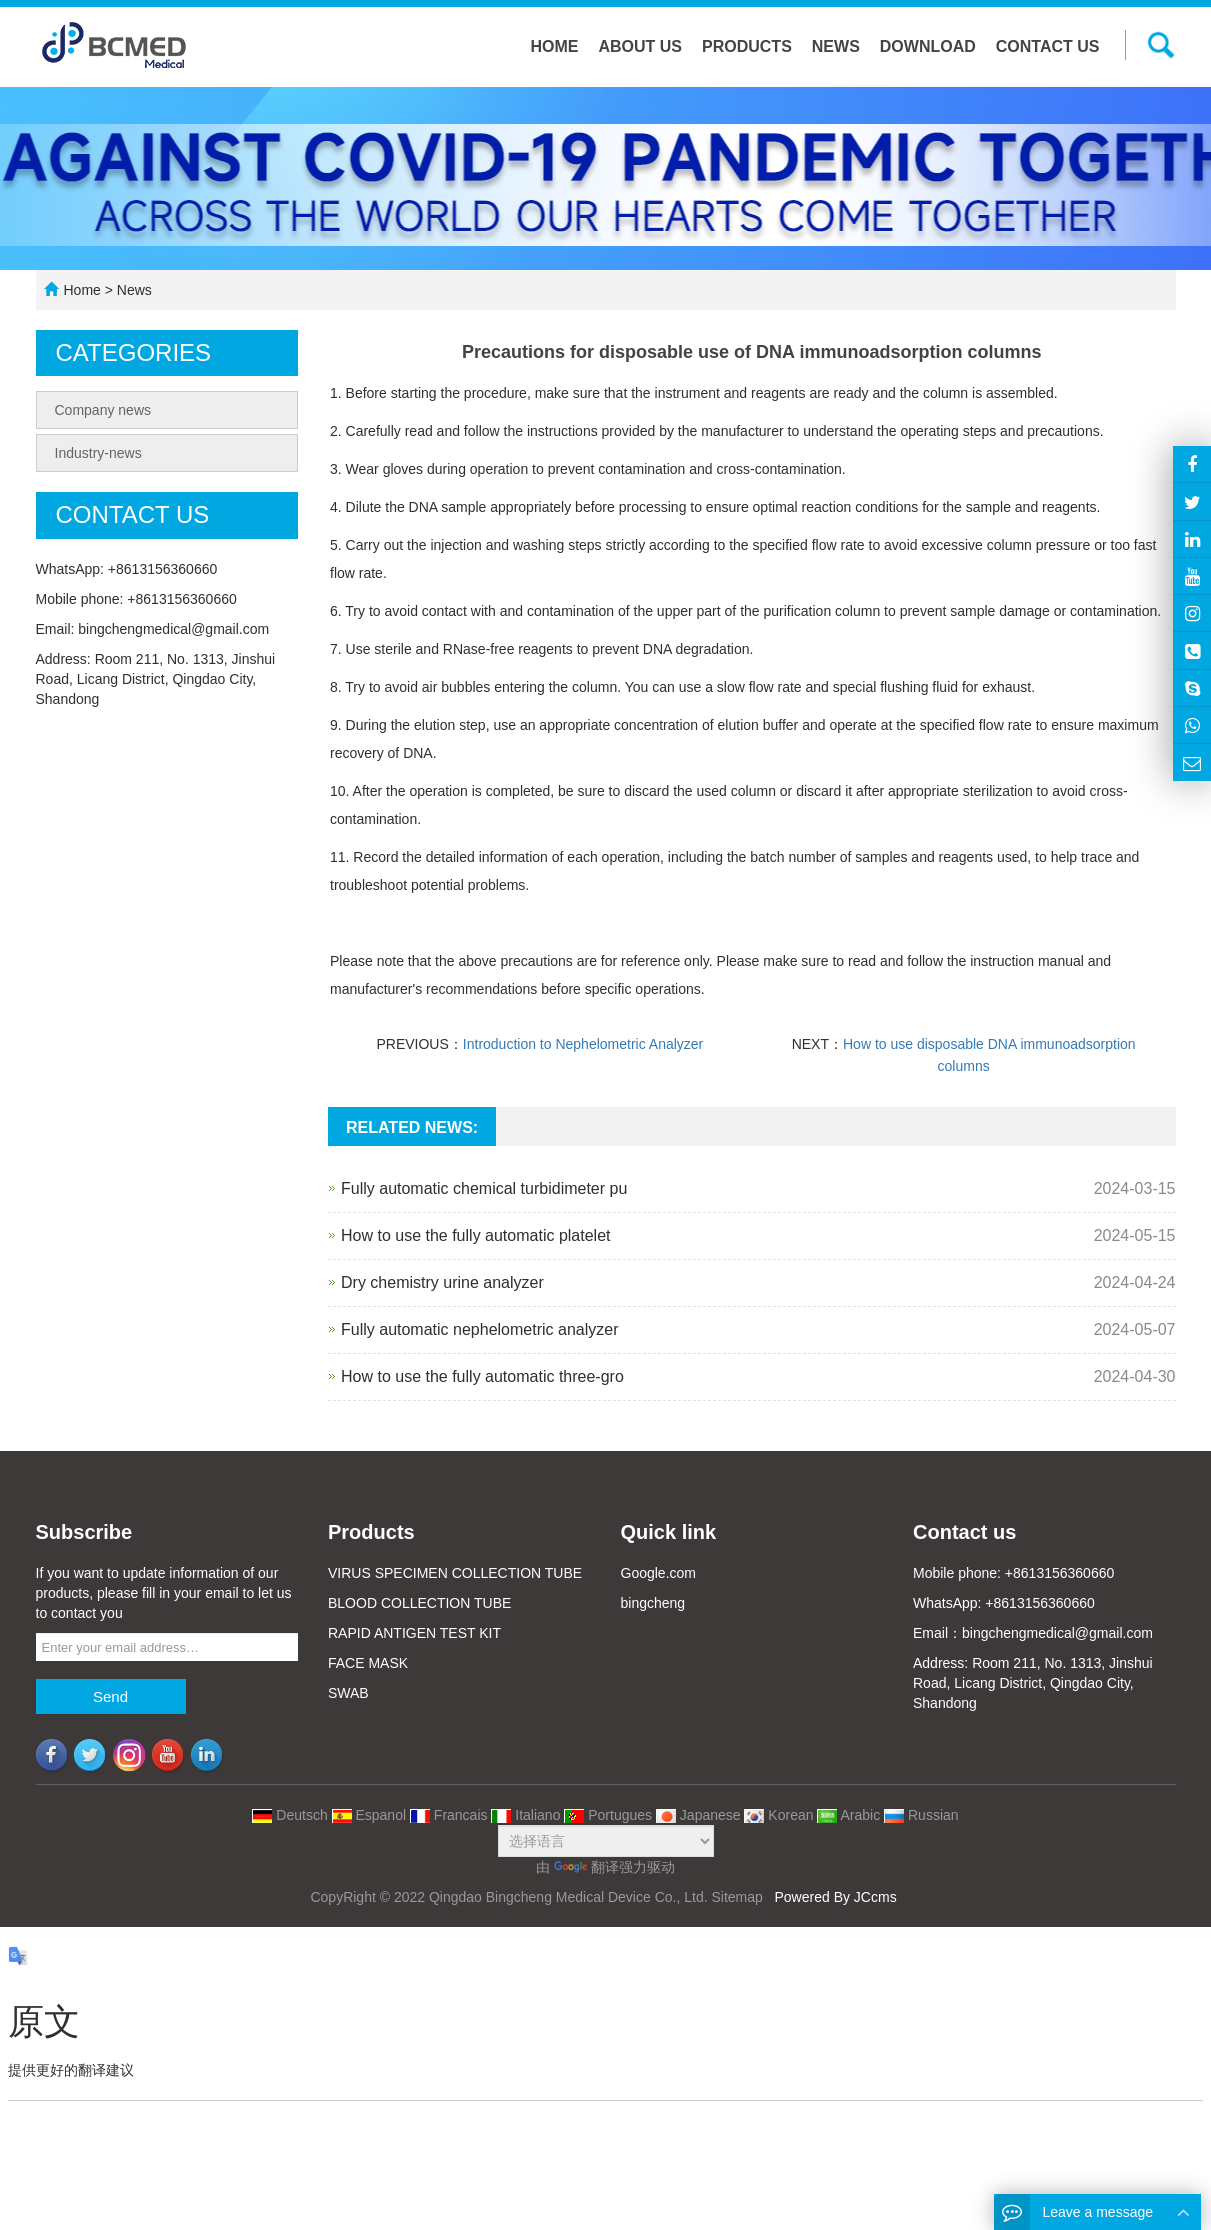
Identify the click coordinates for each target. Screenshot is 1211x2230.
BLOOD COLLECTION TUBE (419, 1603)
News (836, 46)
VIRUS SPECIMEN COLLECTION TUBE (455, 1573)
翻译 (586, 1867)
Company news (103, 410)
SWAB (348, 1693)
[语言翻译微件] (606, 1841)
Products (747, 46)
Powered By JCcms (837, 1897)
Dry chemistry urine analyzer (442, 1282)
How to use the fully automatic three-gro (482, 1376)
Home (554, 46)
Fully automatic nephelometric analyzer (479, 1329)
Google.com (658, 1573)
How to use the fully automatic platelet (475, 1235)
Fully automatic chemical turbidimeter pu (484, 1188)
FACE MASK (368, 1663)
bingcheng (653, 1603)
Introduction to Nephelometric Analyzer (583, 1044)
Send (110, 1696)
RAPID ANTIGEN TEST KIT (414, 1633)
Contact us (1048, 46)
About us (640, 46)
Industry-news (98, 453)
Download (928, 46)
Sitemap (736, 1897)
